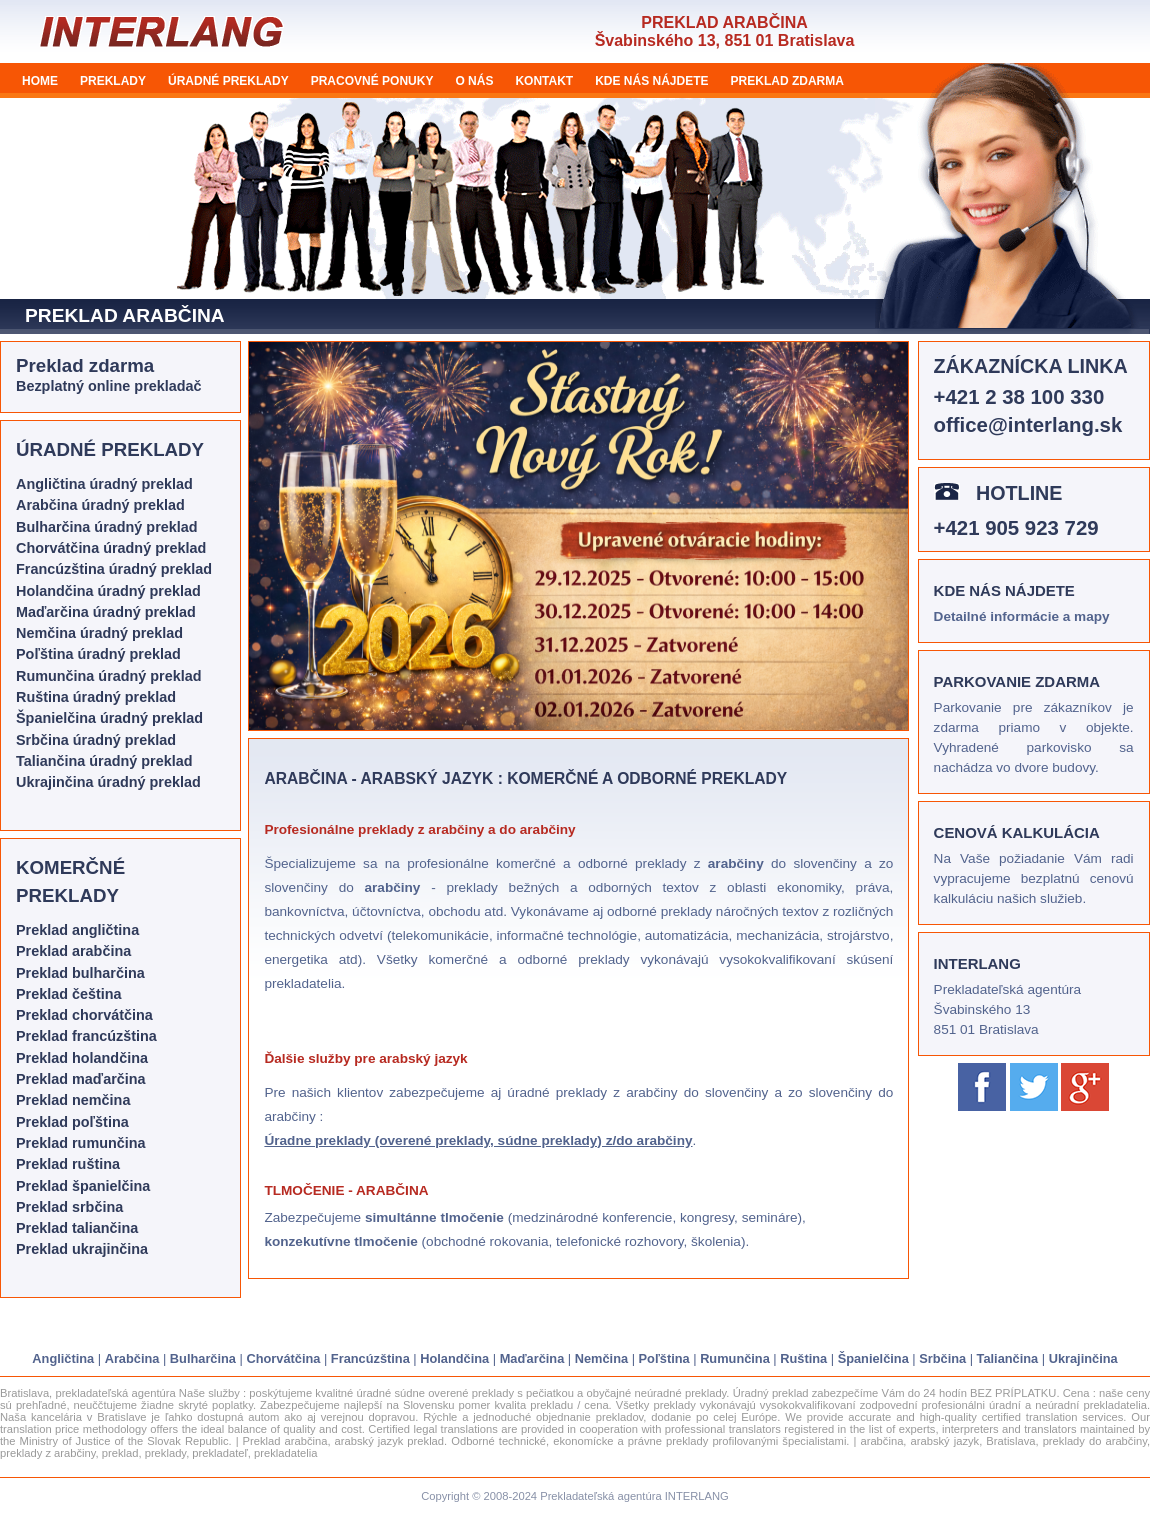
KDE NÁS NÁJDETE (651, 81)
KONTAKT (544, 81)
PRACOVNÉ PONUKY (372, 81)
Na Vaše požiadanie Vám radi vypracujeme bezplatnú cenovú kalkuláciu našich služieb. (1034, 878)
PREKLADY (113, 81)
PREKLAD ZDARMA (787, 81)
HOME (40, 81)
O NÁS (474, 81)
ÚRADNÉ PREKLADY (228, 81)
